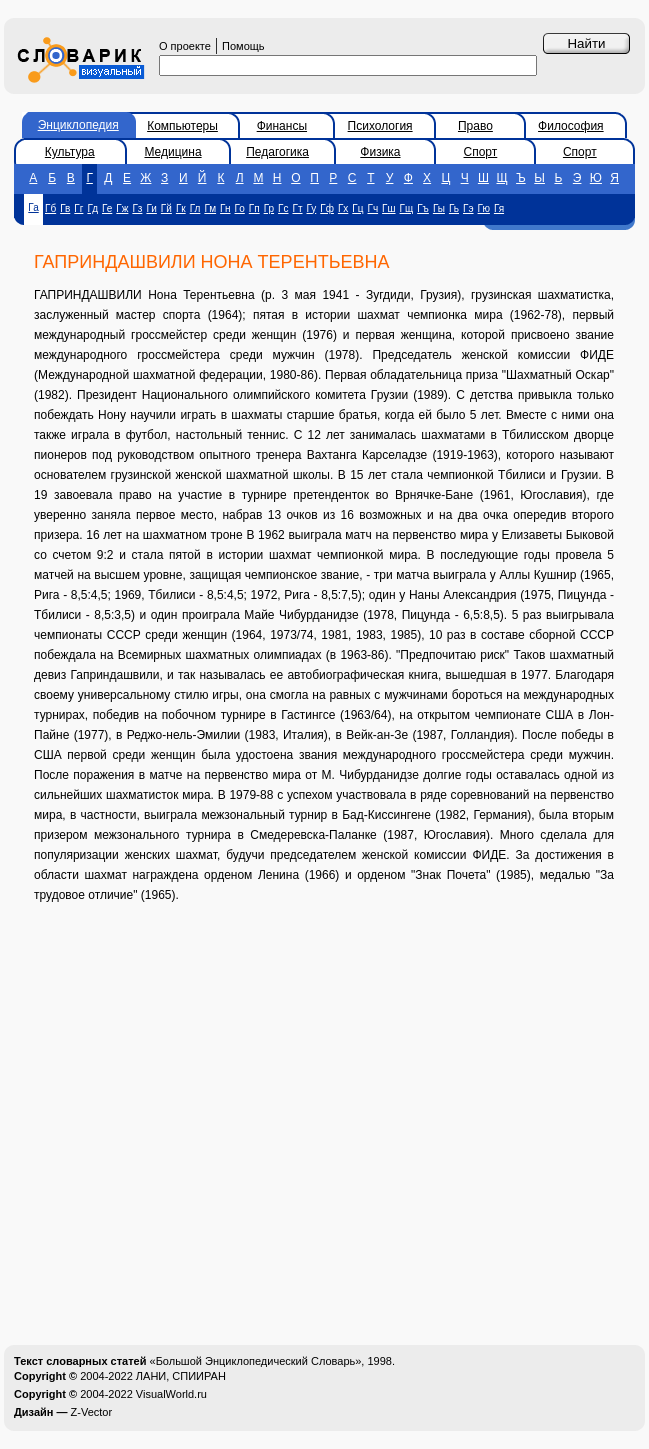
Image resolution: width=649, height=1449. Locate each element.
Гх (343, 208)
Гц (357, 208)
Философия (571, 126)
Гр (269, 208)
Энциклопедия (78, 125)
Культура (70, 152)
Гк (181, 208)
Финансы (282, 126)
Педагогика (277, 152)
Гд (92, 208)
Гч (372, 208)
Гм (210, 208)
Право (475, 126)
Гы (439, 208)
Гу (312, 208)
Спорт (481, 152)
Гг (78, 208)
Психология (380, 126)
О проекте (185, 46)
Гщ (407, 208)
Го (240, 208)
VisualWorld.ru (171, 1394)
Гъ (423, 208)
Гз (137, 208)
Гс (283, 208)
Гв (65, 208)
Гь (454, 208)
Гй (166, 208)
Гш (388, 208)
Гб (50, 208)
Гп (254, 208)
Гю (484, 208)
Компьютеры (182, 126)
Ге (107, 208)
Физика (380, 152)
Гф (327, 208)
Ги (151, 208)
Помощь (243, 46)
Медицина (172, 152)
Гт (298, 208)
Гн (225, 208)
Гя (499, 208)
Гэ (468, 208)
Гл (195, 208)
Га (33, 207)
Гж (122, 208)
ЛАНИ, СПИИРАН (181, 1376)
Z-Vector (92, 1412)
